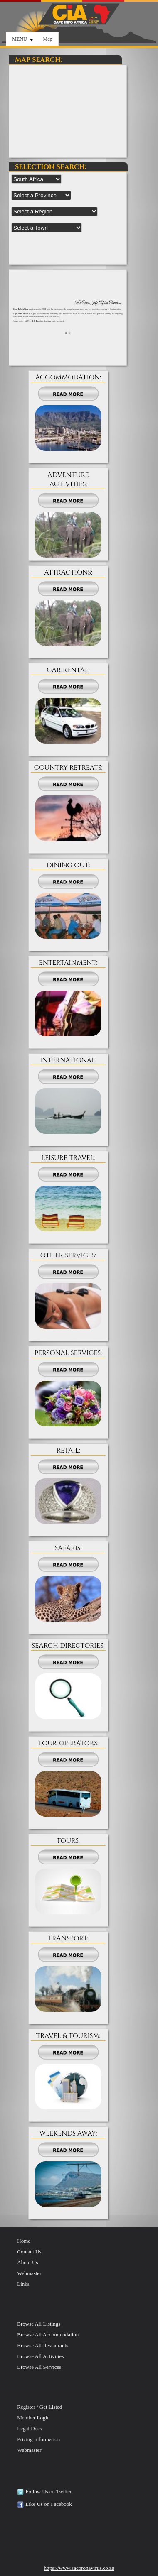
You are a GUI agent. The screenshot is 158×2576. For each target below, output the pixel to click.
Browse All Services (39, 2367)
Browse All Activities (40, 2356)
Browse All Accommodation (48, 2334)
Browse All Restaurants (42, 2345)
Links (23, 2284)
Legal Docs (29, 2428)
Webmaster (29, 2273)
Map (47, 39)
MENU (22, 39)
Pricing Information (38, 2439)
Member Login (33, 2418)
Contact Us (29, 2251)
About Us (27, 2262)
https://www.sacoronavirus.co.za (79, 2568)
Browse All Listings (38, 2324)
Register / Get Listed (39, 2407)
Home (23, 2241)
